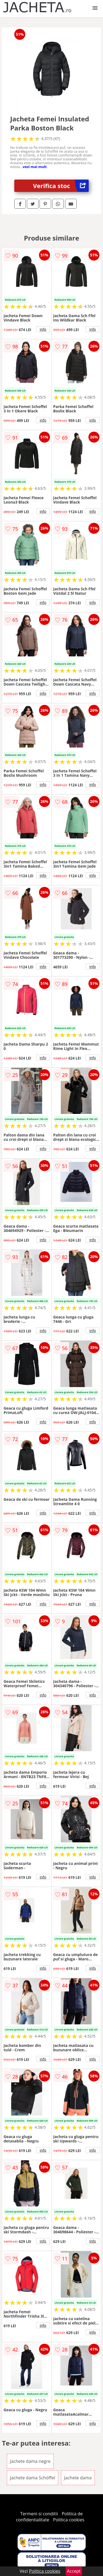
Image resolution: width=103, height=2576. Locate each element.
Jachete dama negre (30, 2461)
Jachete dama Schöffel (32, 2478)
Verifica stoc (61, 186)
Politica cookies (68, 2520)
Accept (74, 2571)
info (43, 329)
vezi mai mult (35, 166)
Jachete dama (78, 2478)
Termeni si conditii (39, 2514)
